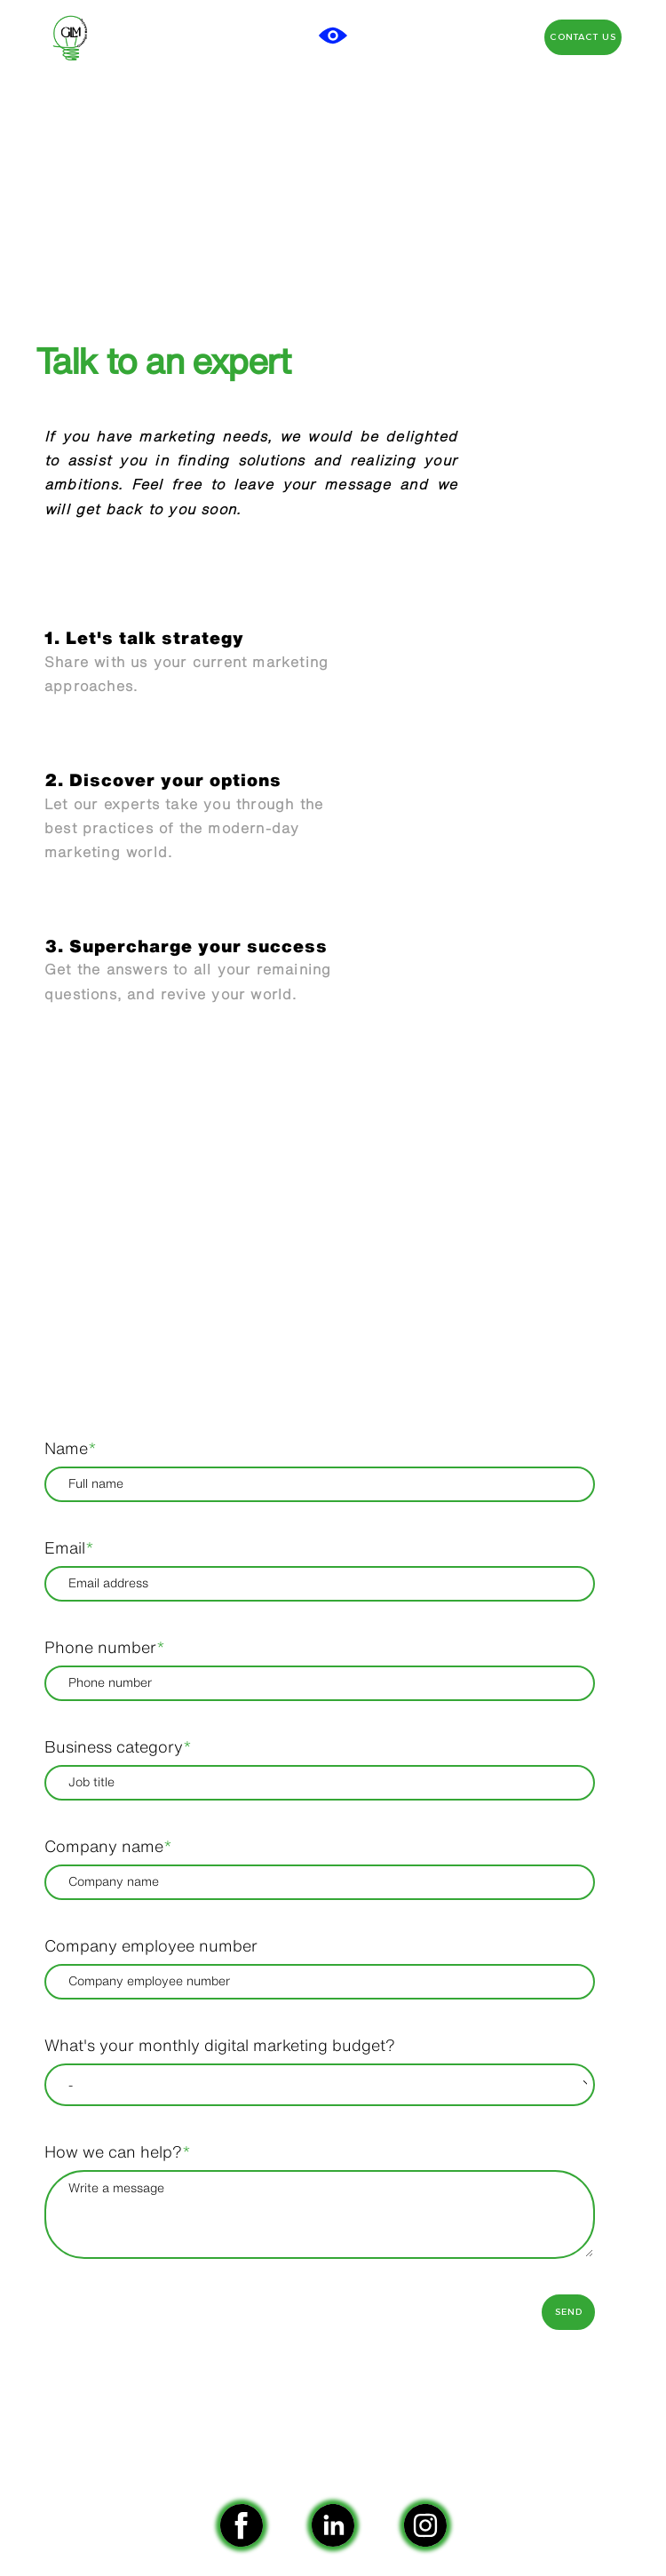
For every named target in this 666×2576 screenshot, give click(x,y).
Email (69, 1547)
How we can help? (117, 2151)
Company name (108, 1846)
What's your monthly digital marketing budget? (219, 2045)
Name (70, 1448)
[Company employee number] (319, 1982)
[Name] (319, 1484)
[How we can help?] (319, 2214)
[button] (333, 35)
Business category (118, 1746)
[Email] (319, 1584)
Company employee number (151, 1945)
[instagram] (425, 2525)
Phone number (104, 1647)
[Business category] (319, 1783)
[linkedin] (333, 2525)
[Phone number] (319, 1683)
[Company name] (319, 1882)
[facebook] (241, 2525)
